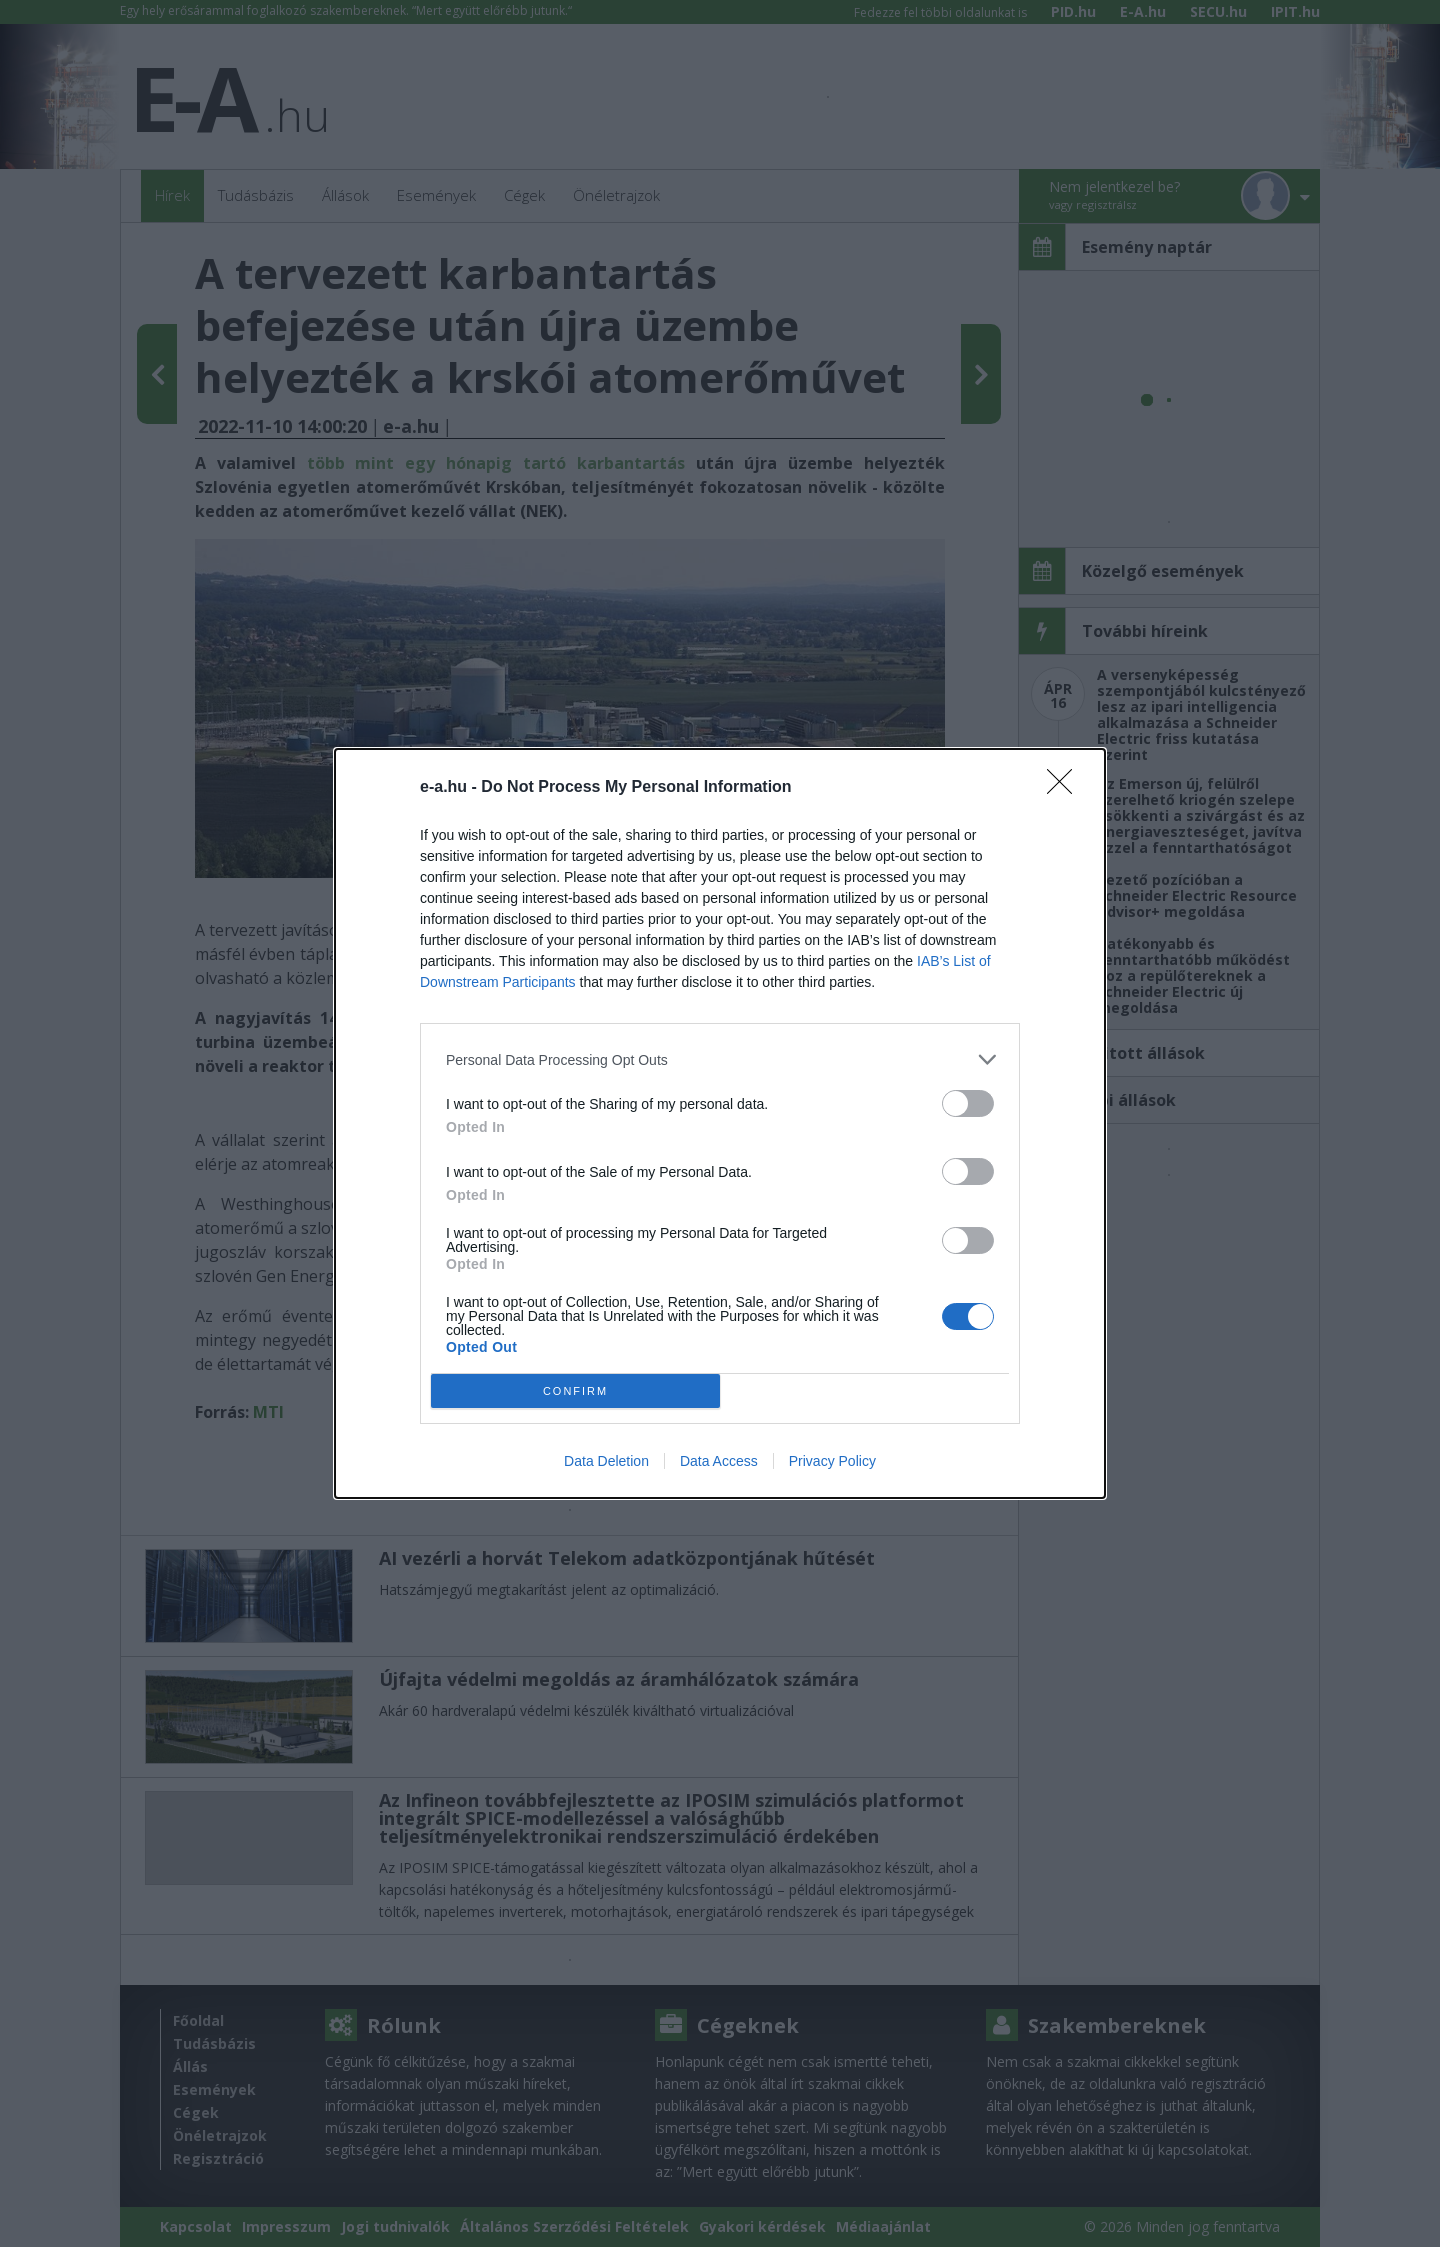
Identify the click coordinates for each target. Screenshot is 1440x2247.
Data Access (719, 1461)
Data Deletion (606, 1461)
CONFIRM (575, 1391)
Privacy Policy (832, 1461)
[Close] (1066, 788)
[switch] (968, 1103)
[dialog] (720, 1123)
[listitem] (720, 1059)
